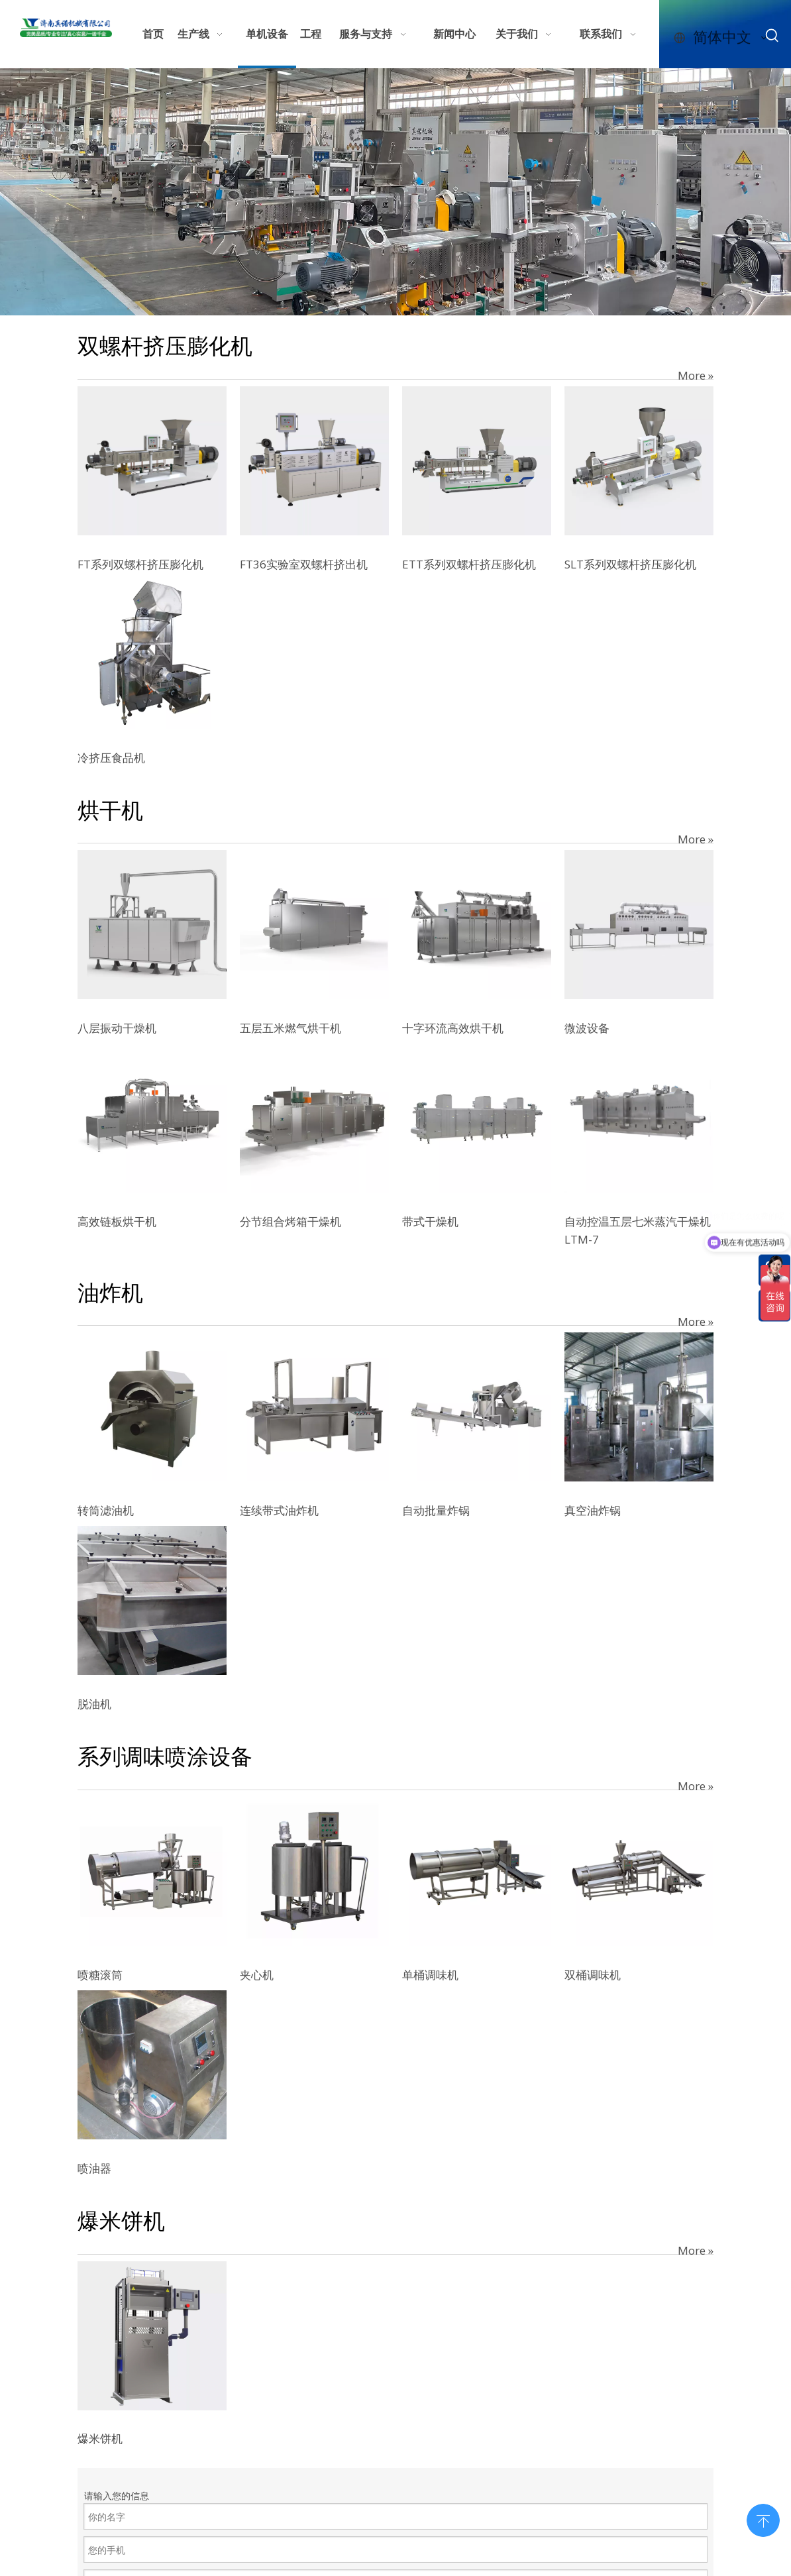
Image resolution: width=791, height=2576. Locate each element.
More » (695, 375)
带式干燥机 (430, 1221)
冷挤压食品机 (111, 757)
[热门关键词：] (772, 36)
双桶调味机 (592, 1974)
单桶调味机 (430, 1974)
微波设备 (586, 1028)
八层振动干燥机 (117, 1028)
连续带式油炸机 (279, 1510)
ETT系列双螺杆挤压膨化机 (469, 564)
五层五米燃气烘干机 (290, 1028)
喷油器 (94, 2168)
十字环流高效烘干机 (452, 1028)
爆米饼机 (100, 2438)
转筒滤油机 (106, 1510)
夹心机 (257, 1974)
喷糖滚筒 (100, 1974)
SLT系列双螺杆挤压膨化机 (630, 564)
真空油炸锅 (592, 1510)
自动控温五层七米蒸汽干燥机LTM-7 (637, 1230)
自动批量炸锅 (436, 1510)
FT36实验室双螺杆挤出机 (304, 564)
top (763, 2519)
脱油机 (94, 1703)
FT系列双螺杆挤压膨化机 (140, 564)
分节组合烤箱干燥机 (290, 1221)
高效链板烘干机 (117, 1221)
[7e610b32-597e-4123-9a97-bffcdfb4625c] (395, 191)
